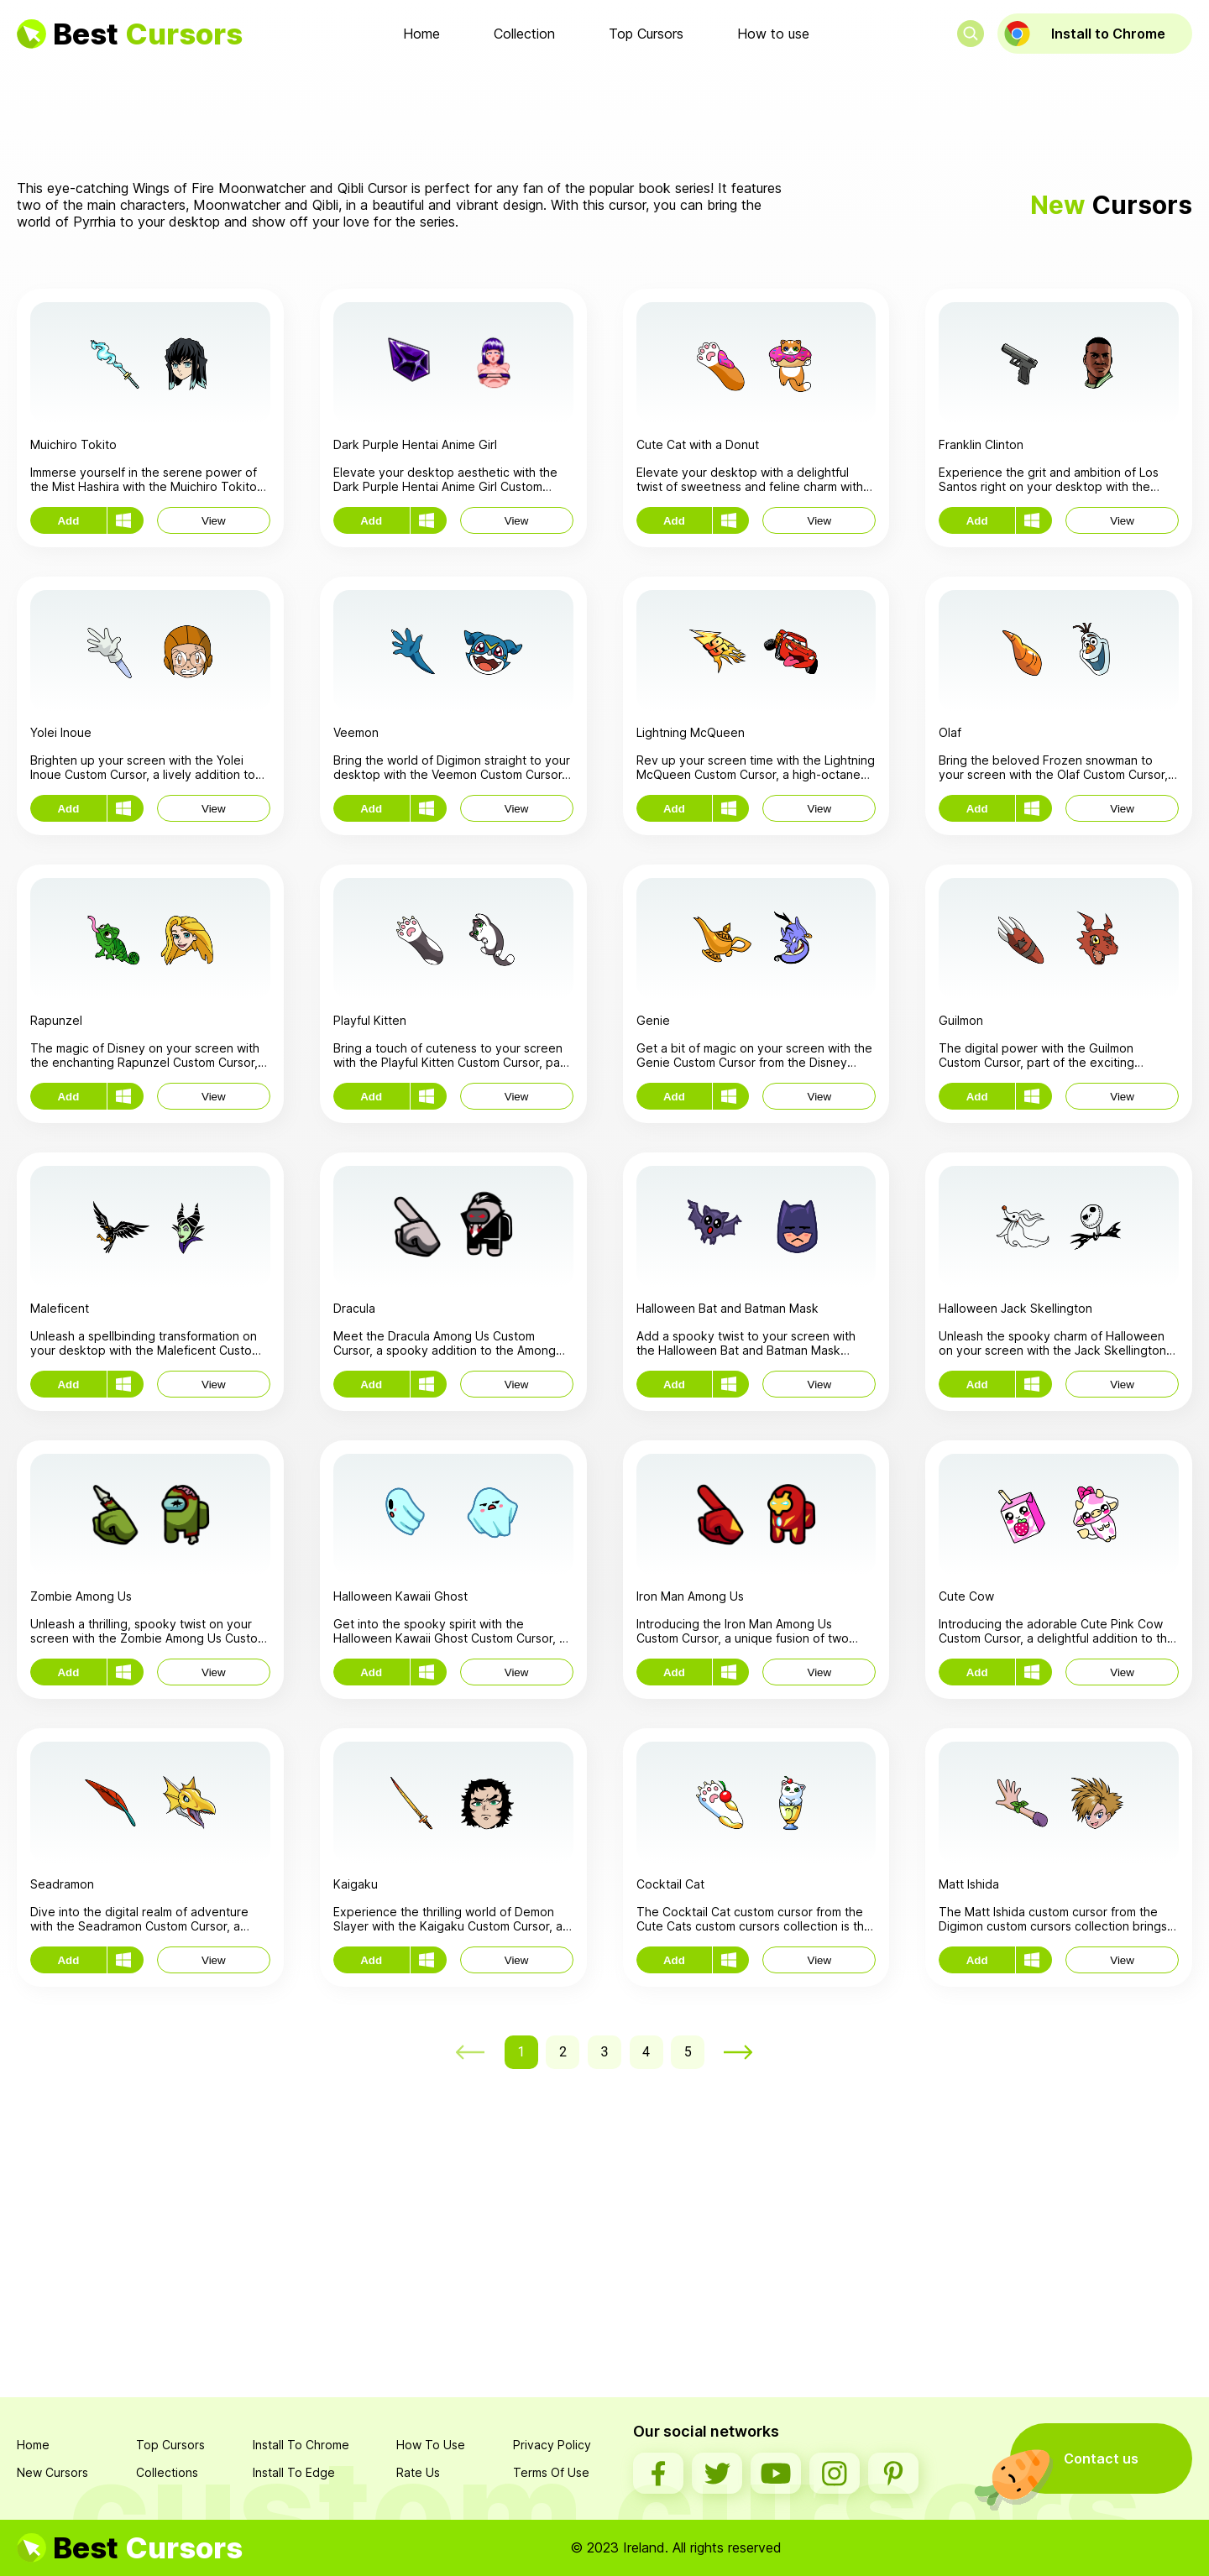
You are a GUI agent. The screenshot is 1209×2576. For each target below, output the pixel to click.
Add (68, 521)
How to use (773, 33)
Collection (524, 33)
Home (421, 33)
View (214, 521)
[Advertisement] (604, 116)
